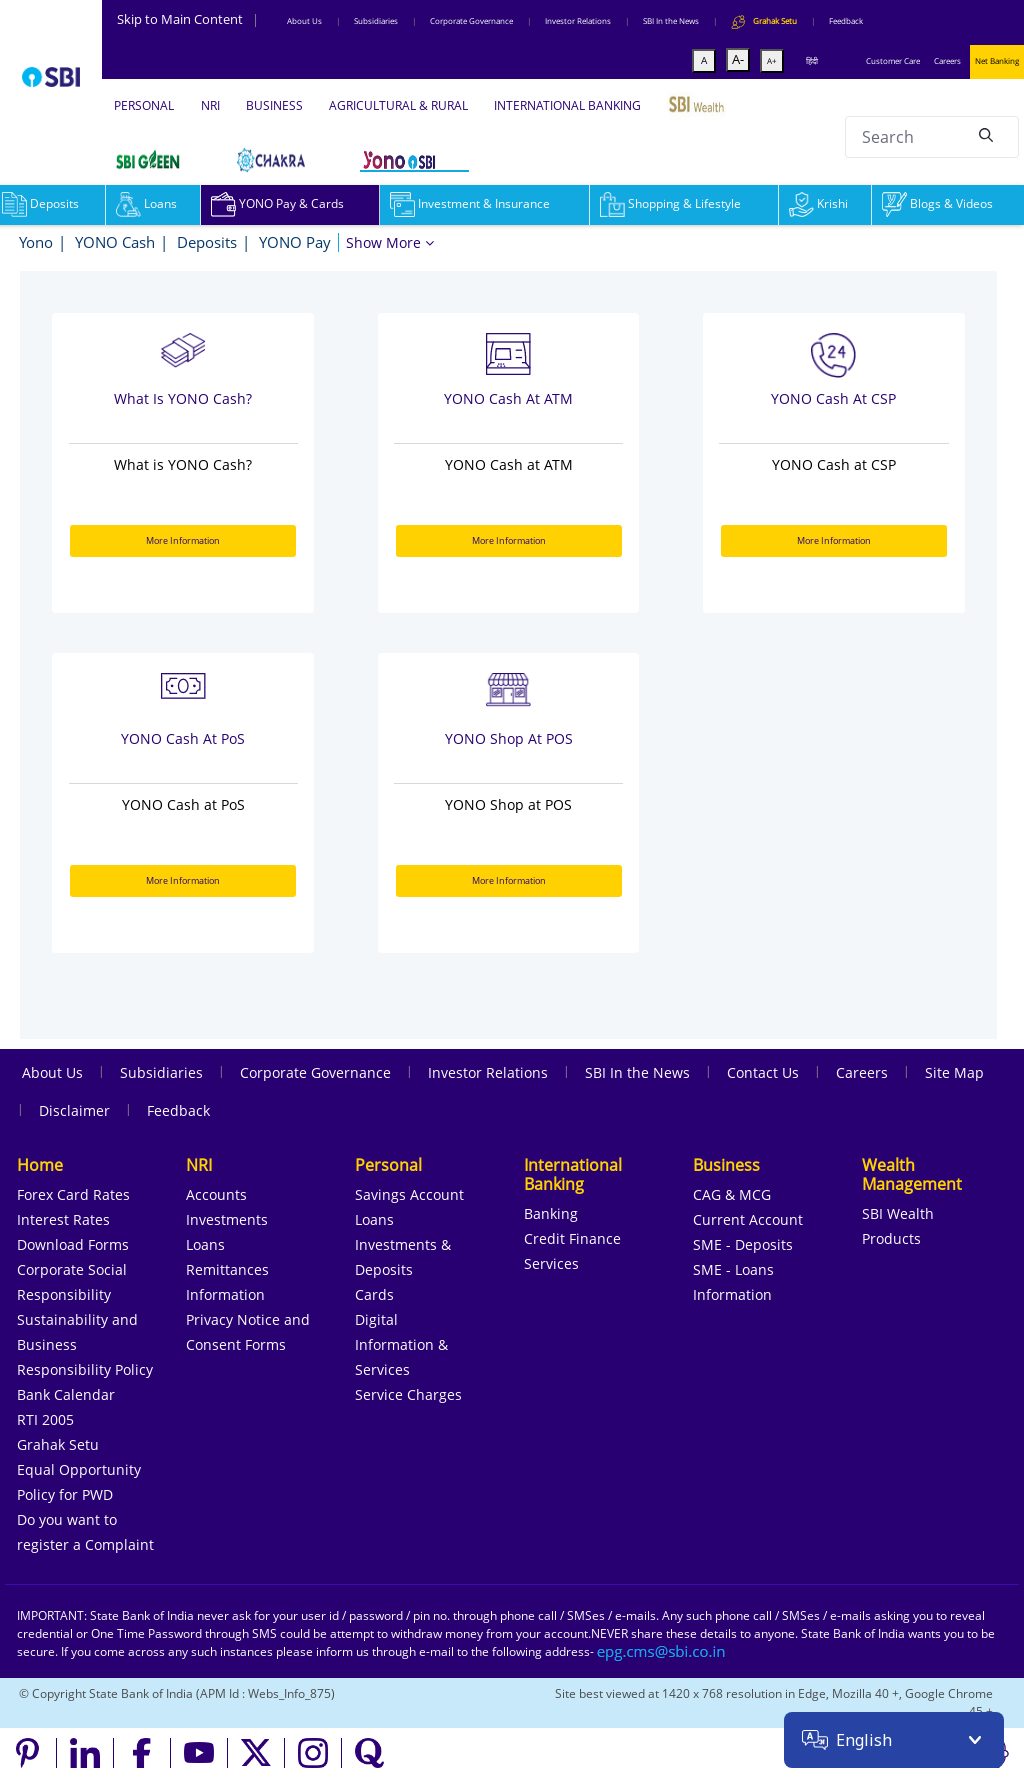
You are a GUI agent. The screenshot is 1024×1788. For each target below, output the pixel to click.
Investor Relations (578, 20)
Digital (376, 1319)
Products (891, 1238)
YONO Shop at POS (509, 738)
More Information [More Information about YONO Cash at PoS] (183, 880)
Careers (947, 60)
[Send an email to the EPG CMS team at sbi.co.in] (662, 1651)
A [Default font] (704, 60)
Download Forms (73, 1244)
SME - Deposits (743, 1244)
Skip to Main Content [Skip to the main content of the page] (188, 19)
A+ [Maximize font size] (772, 60)
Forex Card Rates (73, 1194)
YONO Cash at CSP (833, 398)
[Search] (986, 134)
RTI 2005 (45, 1419)
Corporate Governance (471, 20)
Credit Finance (572, 1238)
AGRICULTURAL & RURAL (398, 105)
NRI (210, 105)
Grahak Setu (58, 1444)
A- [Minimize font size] (738, 59)
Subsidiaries (376, 20)
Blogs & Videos (937, 203)
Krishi (818, 203)
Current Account (748, 1219)
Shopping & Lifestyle (670, 203)
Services (551, 1263)
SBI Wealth (898, 1213)
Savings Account (409, 1194)
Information (225, 1294)
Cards (374, 1294)
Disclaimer (74, 1110)
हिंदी (812, 60)
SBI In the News (671, 20)
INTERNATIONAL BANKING (567, 105)
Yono (36, 242)
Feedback (846, 20)
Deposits (207, 242)
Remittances (227, 1269)
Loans (146, 203)
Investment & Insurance (470, 203)
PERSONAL (144, 105)
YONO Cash (115, 242)
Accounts (216, 1194)
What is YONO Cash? (183, 398)
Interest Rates (63, 1219)
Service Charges (408, 1394)
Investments (227, 1219)
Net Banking (997, 60)
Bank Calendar (66, 1394)
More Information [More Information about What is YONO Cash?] (183, 540)
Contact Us (763, 1072)
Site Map (954, 1072)
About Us (304, 20)
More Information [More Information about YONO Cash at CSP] (834, 540)
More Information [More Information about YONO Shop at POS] (509, 880)
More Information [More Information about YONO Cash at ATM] (509, 540)
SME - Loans (733, 1269)
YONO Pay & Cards (277, 203)
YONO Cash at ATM (508, 398)
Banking (551, 1213)
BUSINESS (274, 105)
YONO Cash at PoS (183, 738)
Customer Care (893, 60)
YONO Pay (295, 242)
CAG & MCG (732, 1194)
